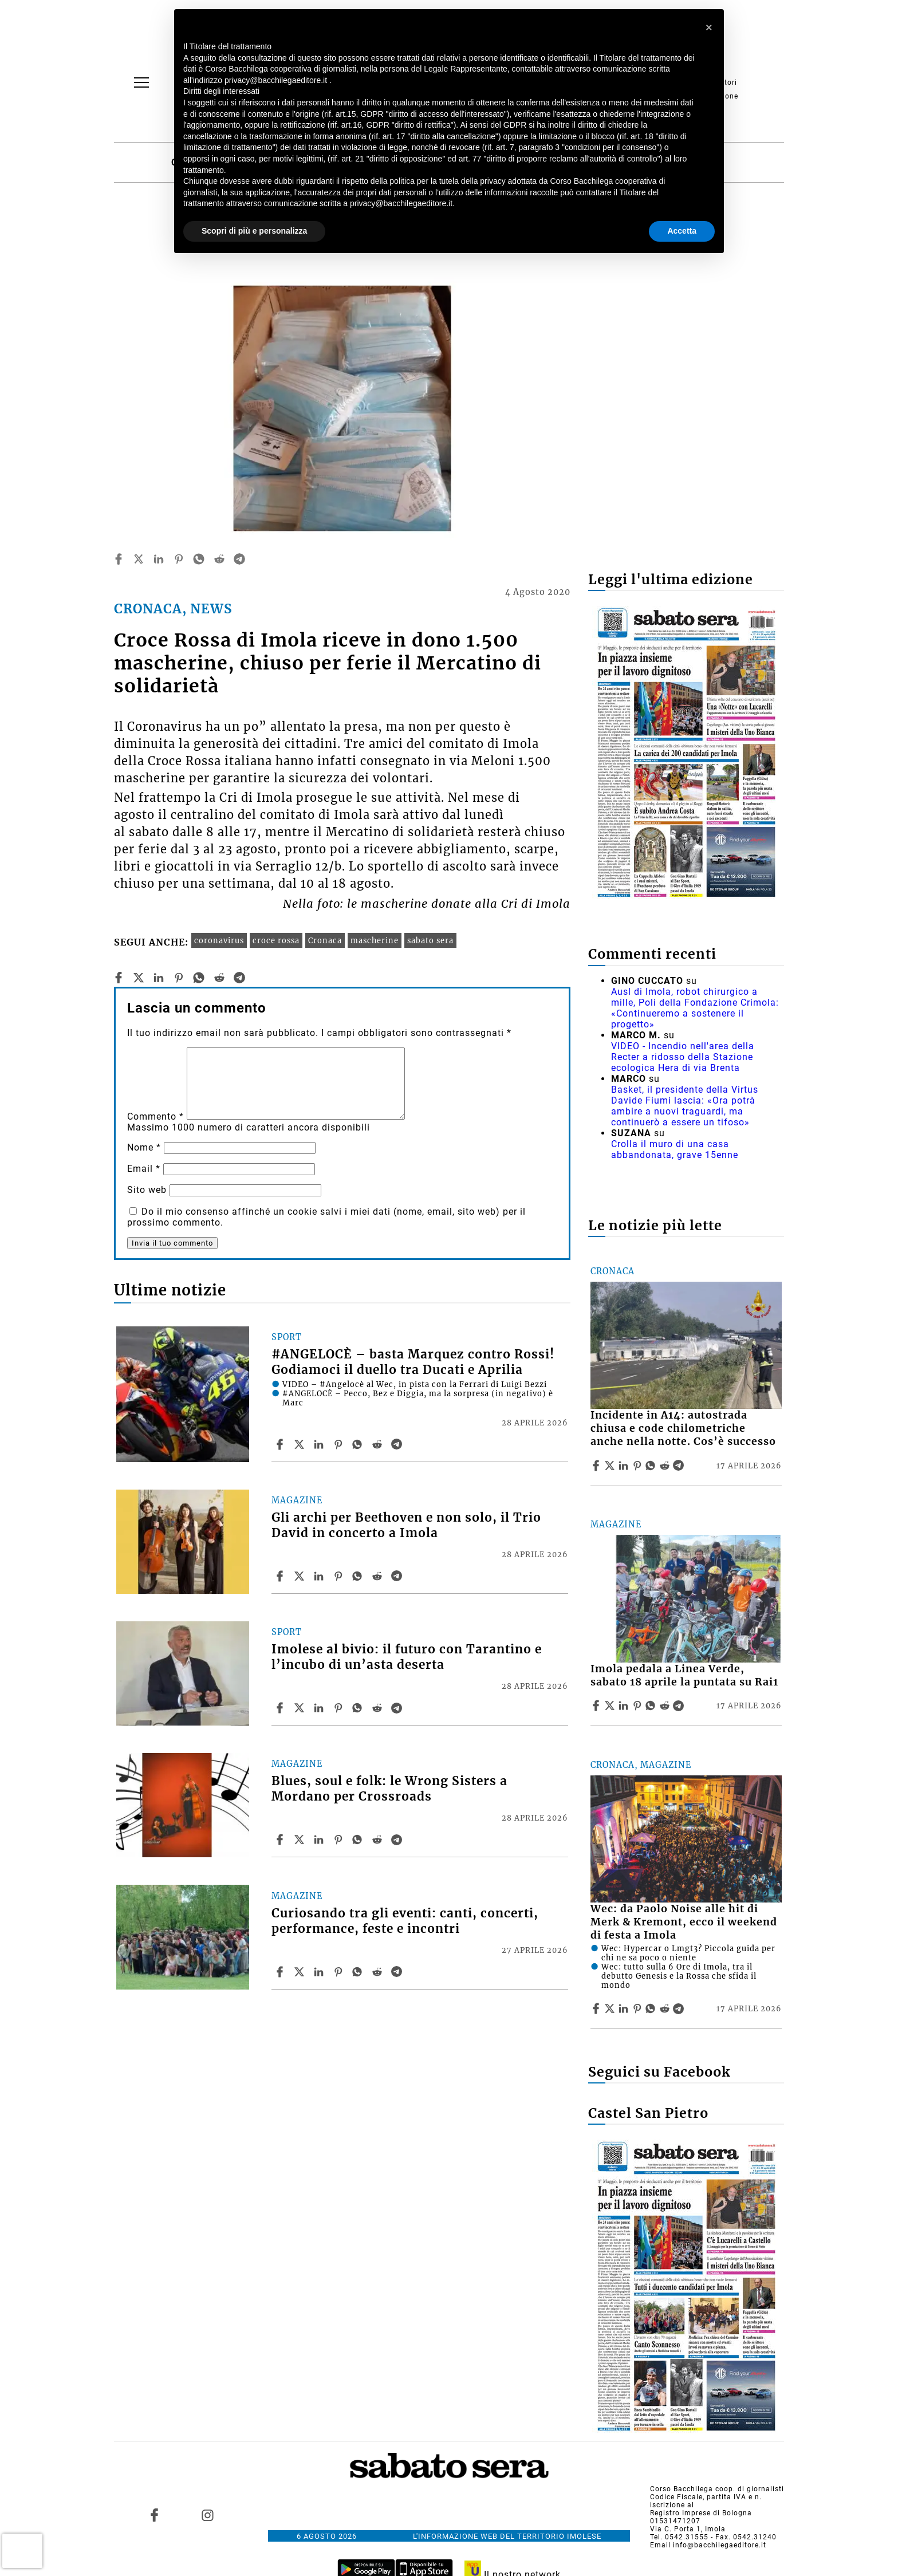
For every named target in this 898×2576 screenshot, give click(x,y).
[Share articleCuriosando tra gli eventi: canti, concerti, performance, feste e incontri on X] (301, 1972)
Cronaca (325, 940)
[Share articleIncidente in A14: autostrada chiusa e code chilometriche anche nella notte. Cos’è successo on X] (611, 1465)
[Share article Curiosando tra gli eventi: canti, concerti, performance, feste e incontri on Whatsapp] (359, 1972)
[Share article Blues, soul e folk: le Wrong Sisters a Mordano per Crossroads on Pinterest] (339, 1839)
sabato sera (430, 940)
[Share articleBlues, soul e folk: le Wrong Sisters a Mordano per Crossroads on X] (301, 1839)
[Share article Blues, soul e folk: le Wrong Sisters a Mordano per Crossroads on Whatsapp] (359, 1839)
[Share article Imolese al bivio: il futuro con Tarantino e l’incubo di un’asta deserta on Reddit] (378, 1708)
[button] (709, 27)
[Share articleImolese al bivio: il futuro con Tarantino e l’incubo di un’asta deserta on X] (301, 1708)
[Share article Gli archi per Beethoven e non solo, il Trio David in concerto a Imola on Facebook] (281, 1576)
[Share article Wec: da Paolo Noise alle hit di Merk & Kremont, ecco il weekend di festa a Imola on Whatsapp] (652, 2008)
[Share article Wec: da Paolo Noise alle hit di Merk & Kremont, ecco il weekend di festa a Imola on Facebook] (597, 2008)
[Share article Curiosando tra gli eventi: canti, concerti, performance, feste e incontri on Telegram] (398, 1972)
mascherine (374, 940)
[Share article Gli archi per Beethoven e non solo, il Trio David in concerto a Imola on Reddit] (378, 1576)
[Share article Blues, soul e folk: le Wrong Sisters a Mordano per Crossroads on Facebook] (281, 1839)
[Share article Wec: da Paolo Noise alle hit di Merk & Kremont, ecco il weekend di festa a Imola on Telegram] (680, 2008)
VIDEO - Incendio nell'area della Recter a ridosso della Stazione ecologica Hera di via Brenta (682, 1057)
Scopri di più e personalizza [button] (254, 230)
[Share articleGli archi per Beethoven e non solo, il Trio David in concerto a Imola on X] (301, 1576)
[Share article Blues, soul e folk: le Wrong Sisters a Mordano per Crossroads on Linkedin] (320, 1839)
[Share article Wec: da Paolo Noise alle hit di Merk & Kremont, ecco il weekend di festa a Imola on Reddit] (666, 2008)
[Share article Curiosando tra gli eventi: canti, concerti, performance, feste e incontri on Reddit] (378, 1972)
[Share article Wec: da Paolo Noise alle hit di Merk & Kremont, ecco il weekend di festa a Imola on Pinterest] (638, 2008)
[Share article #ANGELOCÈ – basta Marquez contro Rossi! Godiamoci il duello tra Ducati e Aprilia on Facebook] (281, 1444)
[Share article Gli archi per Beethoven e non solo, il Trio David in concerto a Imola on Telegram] (398, 1576)
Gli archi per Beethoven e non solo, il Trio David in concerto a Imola (406, 1525)
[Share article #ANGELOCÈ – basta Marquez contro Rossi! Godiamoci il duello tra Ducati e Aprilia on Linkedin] (320, 1444)
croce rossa (276, 940)
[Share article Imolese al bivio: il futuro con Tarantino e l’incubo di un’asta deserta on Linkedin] (320, 1708)
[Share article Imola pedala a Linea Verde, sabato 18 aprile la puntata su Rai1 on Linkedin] (625, 1705)
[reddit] (219, 559)
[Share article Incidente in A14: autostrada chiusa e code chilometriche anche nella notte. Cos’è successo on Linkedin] (625, 1465)
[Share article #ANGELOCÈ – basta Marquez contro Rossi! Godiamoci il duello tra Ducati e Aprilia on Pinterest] (339, 1444)
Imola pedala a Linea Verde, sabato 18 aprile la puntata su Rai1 (684, 1675)
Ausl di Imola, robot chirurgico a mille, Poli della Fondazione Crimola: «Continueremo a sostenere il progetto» (695, 1008)
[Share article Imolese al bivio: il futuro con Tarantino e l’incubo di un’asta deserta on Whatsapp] (359, 1708)
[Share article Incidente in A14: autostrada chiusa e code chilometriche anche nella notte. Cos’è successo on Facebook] (597, 1465)
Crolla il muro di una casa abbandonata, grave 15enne (674, 1149)
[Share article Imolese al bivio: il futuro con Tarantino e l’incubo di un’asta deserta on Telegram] (398, 1708)
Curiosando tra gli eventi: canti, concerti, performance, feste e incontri (404, 1921)
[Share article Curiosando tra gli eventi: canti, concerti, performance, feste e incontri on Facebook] (281, 1972)
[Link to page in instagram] (207, 2514)
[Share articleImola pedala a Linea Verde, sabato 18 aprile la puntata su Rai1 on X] (611, 1705)
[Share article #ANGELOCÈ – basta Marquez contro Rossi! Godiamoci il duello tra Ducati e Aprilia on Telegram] (398, 1444)
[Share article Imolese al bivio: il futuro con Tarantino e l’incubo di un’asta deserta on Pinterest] (339, 1708)
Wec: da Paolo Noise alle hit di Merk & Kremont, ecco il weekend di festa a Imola (683, 1922)
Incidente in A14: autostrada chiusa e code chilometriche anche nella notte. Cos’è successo (683, 1428)
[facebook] (118, 559)
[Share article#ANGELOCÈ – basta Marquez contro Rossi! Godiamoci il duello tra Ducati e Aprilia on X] (301, 1444)
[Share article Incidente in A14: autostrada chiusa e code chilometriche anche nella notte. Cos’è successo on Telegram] (680, 1465)
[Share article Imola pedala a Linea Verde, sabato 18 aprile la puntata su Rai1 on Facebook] (597, 1705)
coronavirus (219, 940)
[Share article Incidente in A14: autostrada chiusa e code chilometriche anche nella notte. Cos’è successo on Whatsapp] (652, 1465)
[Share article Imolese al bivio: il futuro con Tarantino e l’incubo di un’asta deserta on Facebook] (281, 1708)
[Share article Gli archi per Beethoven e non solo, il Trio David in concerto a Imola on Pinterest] (339, 1576)
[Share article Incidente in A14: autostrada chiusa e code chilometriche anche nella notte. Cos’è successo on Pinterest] (638, 1465)
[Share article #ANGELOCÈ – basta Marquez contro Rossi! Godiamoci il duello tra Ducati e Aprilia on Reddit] (378, 1444)
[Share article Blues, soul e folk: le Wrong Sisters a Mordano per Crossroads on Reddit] (378, 1839)
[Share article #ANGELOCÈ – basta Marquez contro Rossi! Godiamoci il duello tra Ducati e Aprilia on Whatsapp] (359, 1444)
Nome (144, 1147)
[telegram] (239, 559)
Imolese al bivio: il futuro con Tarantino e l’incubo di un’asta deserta (406, 1657)
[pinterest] (179, 559)
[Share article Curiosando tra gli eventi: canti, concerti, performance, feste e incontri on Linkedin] (320, 1972)
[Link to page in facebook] (154, 2514)
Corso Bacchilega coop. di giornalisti (717, 2489)
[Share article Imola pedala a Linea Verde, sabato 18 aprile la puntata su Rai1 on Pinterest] (638, 1705)
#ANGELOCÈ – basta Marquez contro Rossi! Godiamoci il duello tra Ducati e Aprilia (412, 1362)
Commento (155, 1116)
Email (143, 1168)
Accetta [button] (681, 230)
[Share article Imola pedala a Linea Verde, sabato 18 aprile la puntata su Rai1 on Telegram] (680, 1705)
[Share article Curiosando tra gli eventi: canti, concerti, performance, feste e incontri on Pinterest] (339, 1972)
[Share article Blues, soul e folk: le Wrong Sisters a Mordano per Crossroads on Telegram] (398, 1839)
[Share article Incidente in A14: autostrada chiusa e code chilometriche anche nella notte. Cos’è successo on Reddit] (666, 1465)
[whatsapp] (199, 559)
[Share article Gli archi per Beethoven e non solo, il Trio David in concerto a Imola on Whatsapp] (359, 1576)
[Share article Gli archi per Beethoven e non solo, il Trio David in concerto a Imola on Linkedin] (320, 1576)
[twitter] (138, 559)
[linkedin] (158, 559)
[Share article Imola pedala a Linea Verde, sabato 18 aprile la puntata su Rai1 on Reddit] (666, 1705)
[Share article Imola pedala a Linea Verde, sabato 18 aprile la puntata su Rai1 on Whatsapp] (652, 1705)
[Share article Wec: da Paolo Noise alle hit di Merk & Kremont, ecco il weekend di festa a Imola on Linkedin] (625, 2008)
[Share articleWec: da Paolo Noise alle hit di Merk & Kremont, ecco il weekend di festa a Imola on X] (611, 2008)
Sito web (147, 1189)
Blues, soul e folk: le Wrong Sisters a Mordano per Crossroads (389, 1789)
